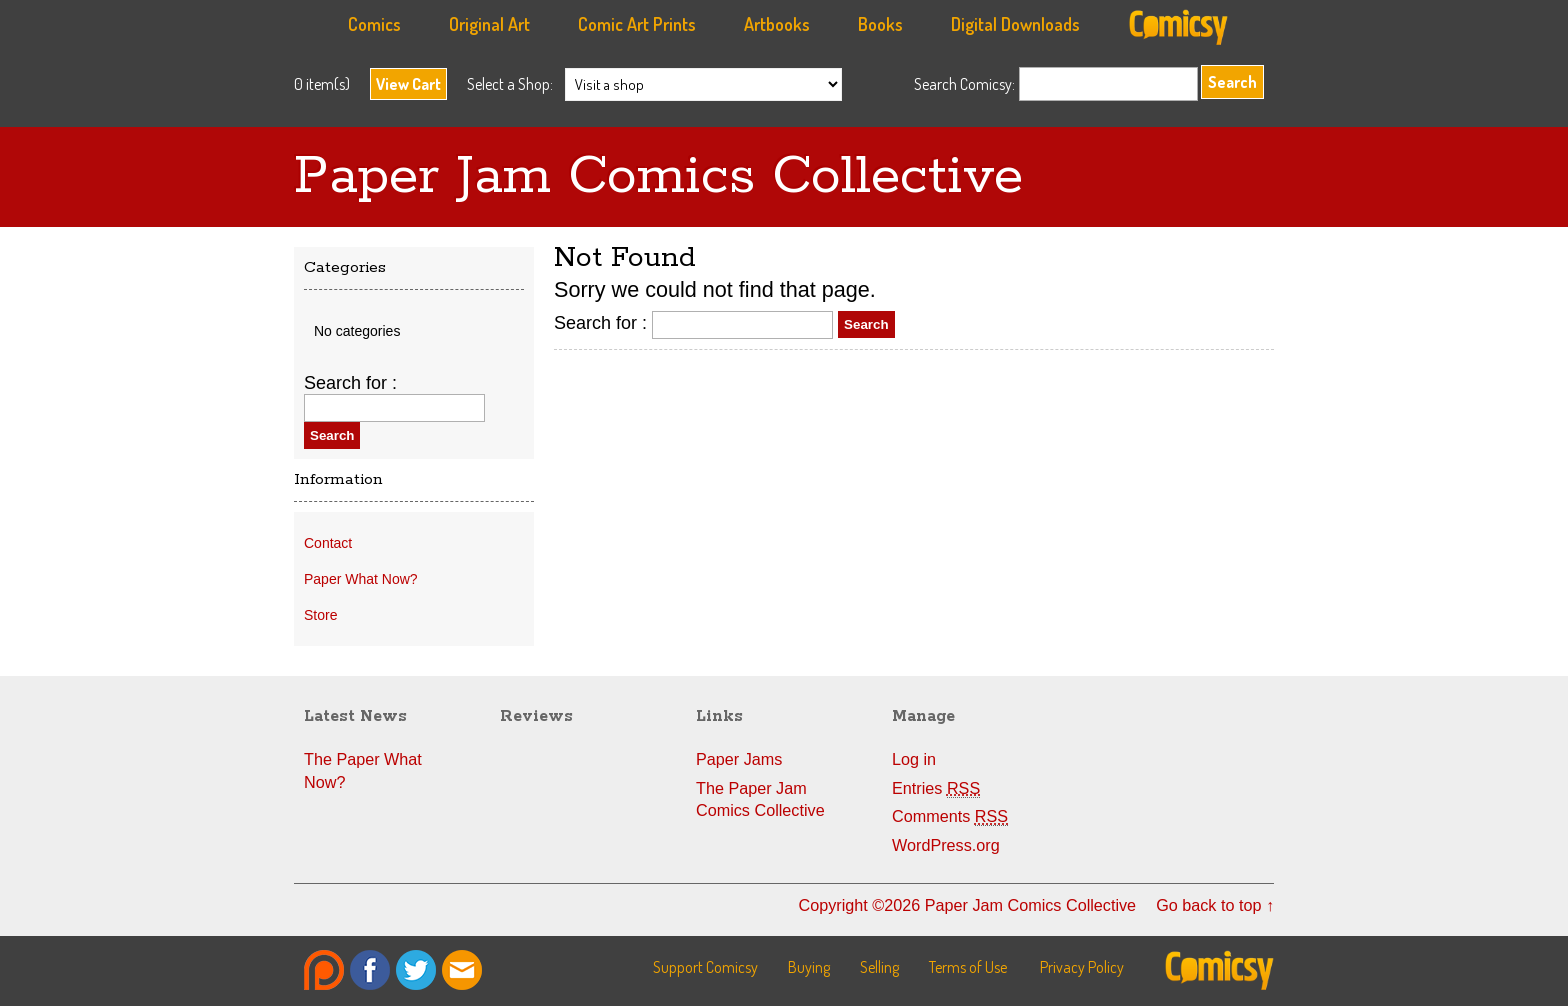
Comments (950, 816)
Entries (936, 788)
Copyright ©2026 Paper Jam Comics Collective (968, 905)
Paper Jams (739, 759)
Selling (879, 967)
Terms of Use (968, 967)
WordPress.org (946, 845)
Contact (328, 543)
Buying (809, 967)
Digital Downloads (1015, 24)
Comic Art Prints (637, 24)
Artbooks (777, 24)
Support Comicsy (705, 967)
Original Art (489, 24)
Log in (914, 759)
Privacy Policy (1082, 967)
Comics (374, 24)
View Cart (408, 84)
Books (880, 24)
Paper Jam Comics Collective (658, 177)
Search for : (600, 323)
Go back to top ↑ (1215, 905)
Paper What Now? (361, 579)
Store (320, 615)
